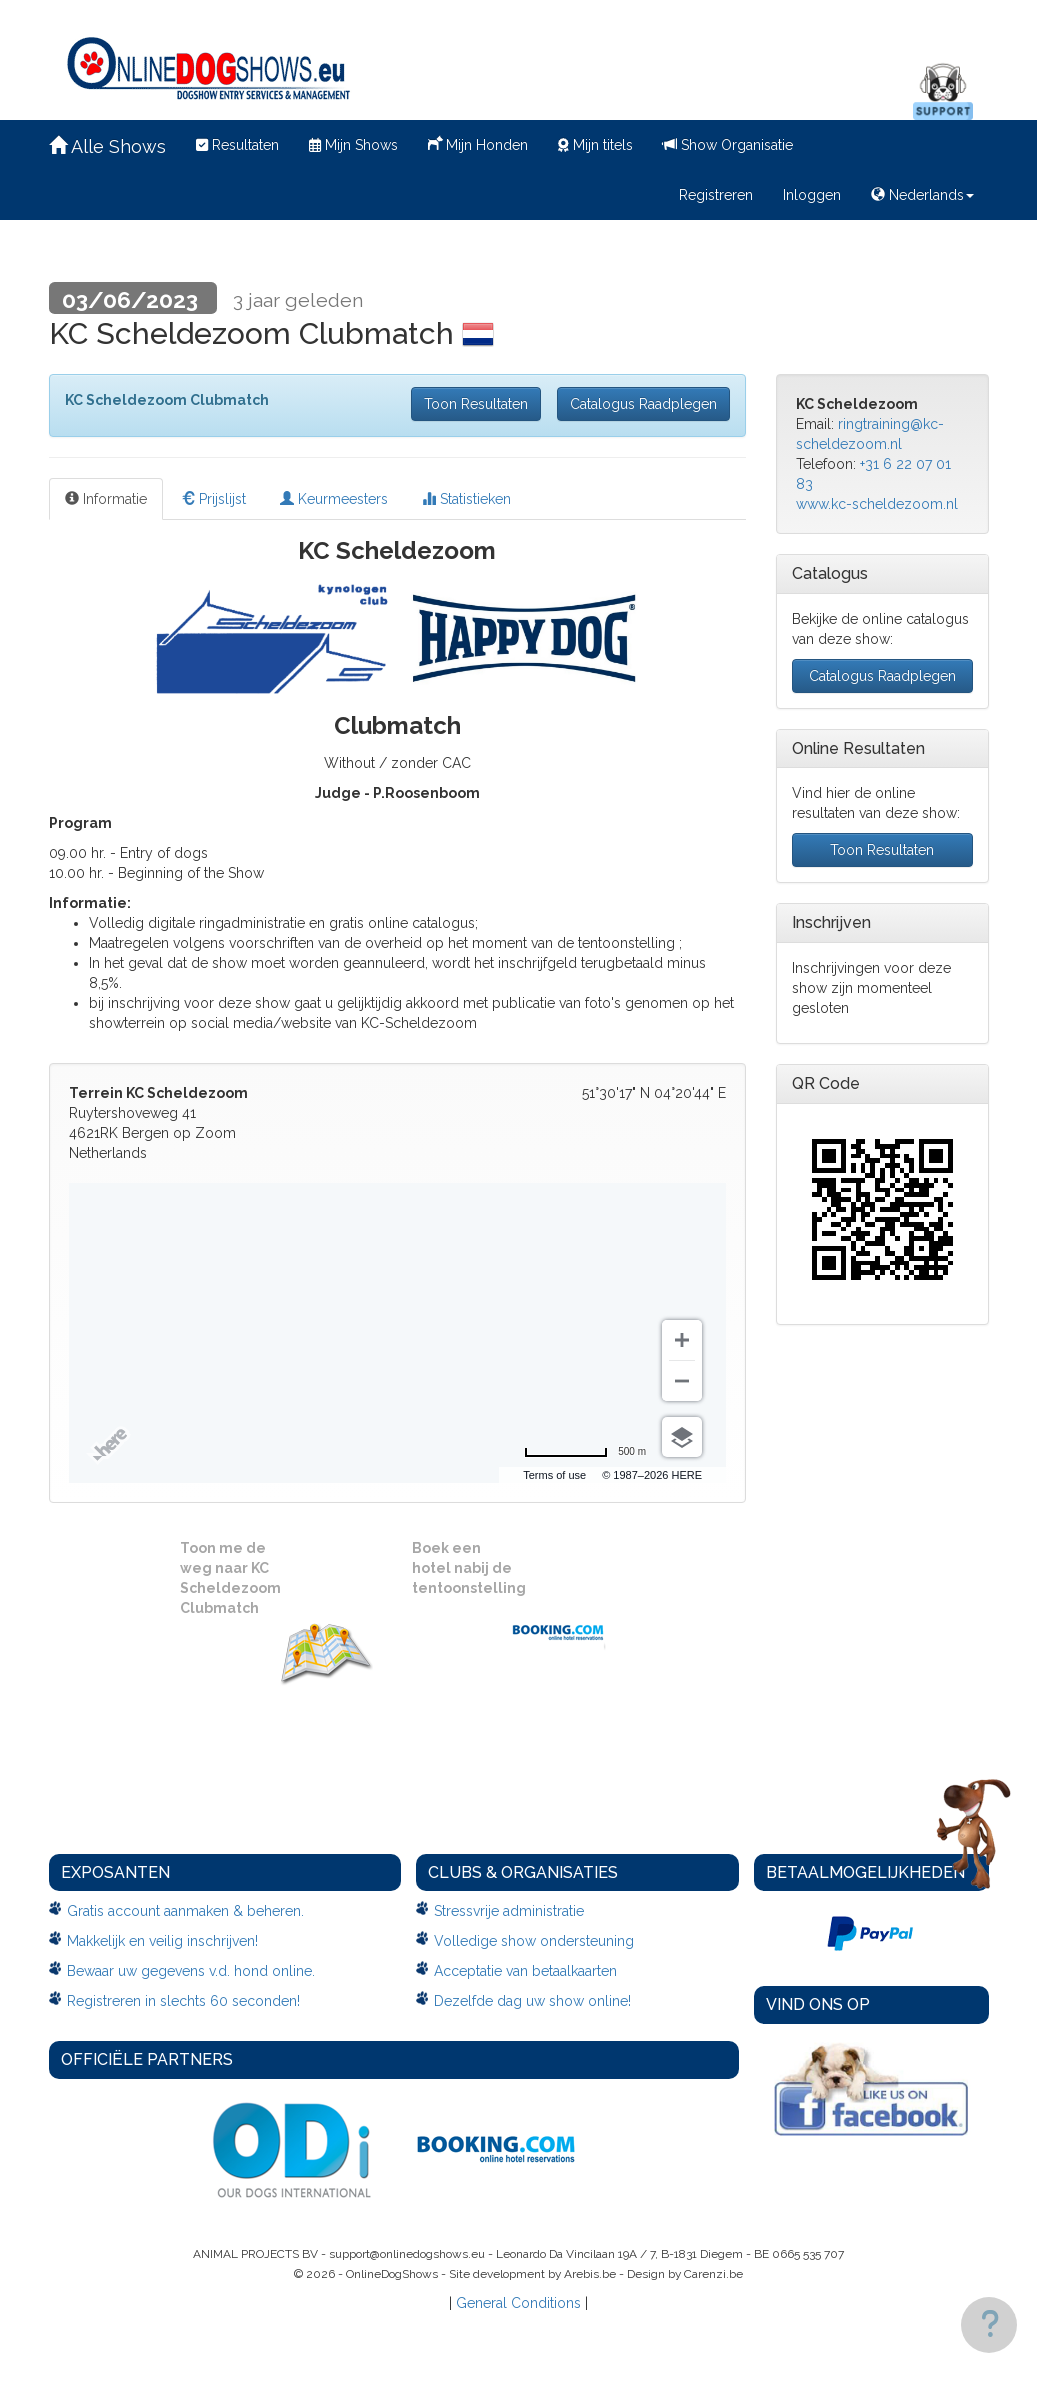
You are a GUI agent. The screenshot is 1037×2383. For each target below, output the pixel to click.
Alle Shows (107, 146)
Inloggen (812, 195)
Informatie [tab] (106, 499)
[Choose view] (682, 1437)
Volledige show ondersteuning (534, 1941)
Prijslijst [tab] (213, 499)
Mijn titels (595, 145)
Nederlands (922, 195)
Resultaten (237, 145)
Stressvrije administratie (509, 1911)
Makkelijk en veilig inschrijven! (162, 1941)
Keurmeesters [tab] (334, 499)
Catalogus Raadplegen (643, 404)
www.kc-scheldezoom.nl (877, 504)
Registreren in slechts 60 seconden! (183, 2001)
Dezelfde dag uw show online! (532, 2001)
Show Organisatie (728, 145)
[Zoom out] (682, 1381)
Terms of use (554, 1475)
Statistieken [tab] (466, 499)
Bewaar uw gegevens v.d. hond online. (191, 1971)
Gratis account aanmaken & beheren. (185, 1911)
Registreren (716, 195)
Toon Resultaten (476, 404)
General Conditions (518, 2303)
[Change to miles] (585, 1452)
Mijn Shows (353, 145)
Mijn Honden (478, 143)
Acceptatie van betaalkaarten (525, 1971)
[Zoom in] (682, 1340)
